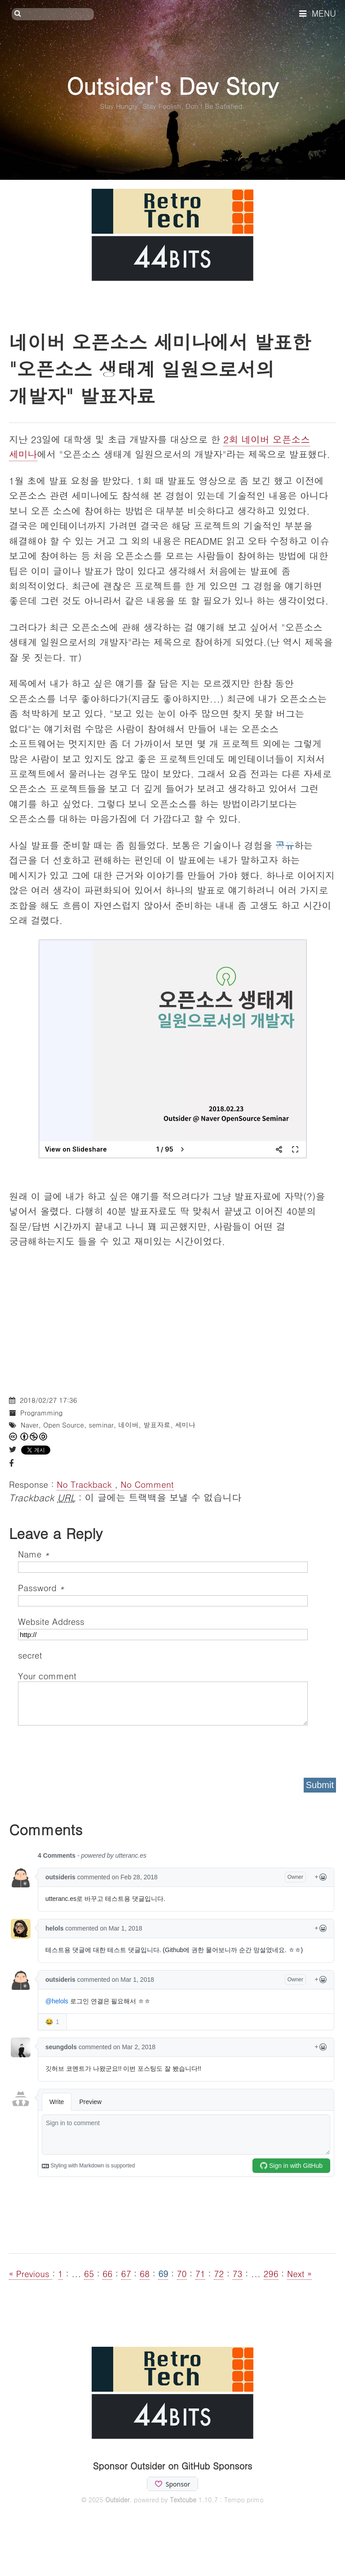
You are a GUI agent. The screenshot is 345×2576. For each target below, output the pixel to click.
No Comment (146, 1484)
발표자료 (156, 1424)
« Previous (30, 2273)
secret (31, 1655)
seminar (100, 1424)
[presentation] (86, 1748)
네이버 (128, 1424)
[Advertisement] (172, 1323)
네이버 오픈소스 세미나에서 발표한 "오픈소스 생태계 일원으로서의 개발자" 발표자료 (160, 368)
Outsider (117, 2499)
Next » (299, 2273)
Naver (30, 1424)
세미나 (185, 1424)
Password (41, 1587)
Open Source (63, 1424)
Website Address (51, 1621)
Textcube (183, 2499)
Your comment (47, 1675)
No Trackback (86, 1484)
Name (33, 1554)
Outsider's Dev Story (172, 85)
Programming (41, 1412)
